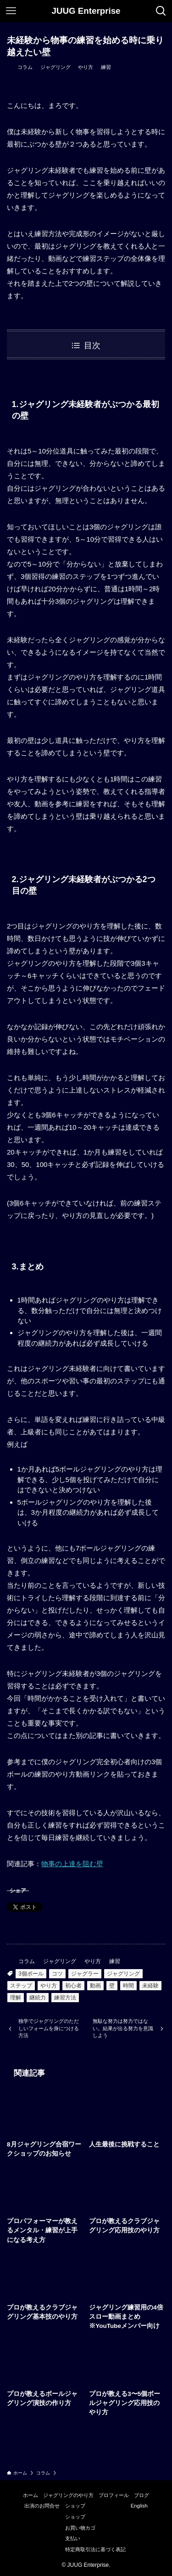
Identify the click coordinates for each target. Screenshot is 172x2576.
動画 (95, 1985)
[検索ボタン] (161, 11)
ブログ (141, 2495)
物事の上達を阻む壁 (72, 1864)
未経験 (150, 1985)
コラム (25, 67)
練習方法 (65, 1997)
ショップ (75, 2505)
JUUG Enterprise (85, 11)
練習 (106, 67)
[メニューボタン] (11, 11)
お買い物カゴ (80, 2528)
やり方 (85, 67)
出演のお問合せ (42, 2505)
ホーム (30, 2495)
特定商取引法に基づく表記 (95, 2549)
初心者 (73, 1985)
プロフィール (114, 2495)
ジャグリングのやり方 (68, 2495)
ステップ (21, 1985)
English (139, 2505)
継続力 (37, 1997)
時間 (128, 1985)
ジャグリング (55, 67)
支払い (72, 2538)
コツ (57, 1973)
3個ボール (31, 1973)
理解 (15, 1997)
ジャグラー (85, 1973)
